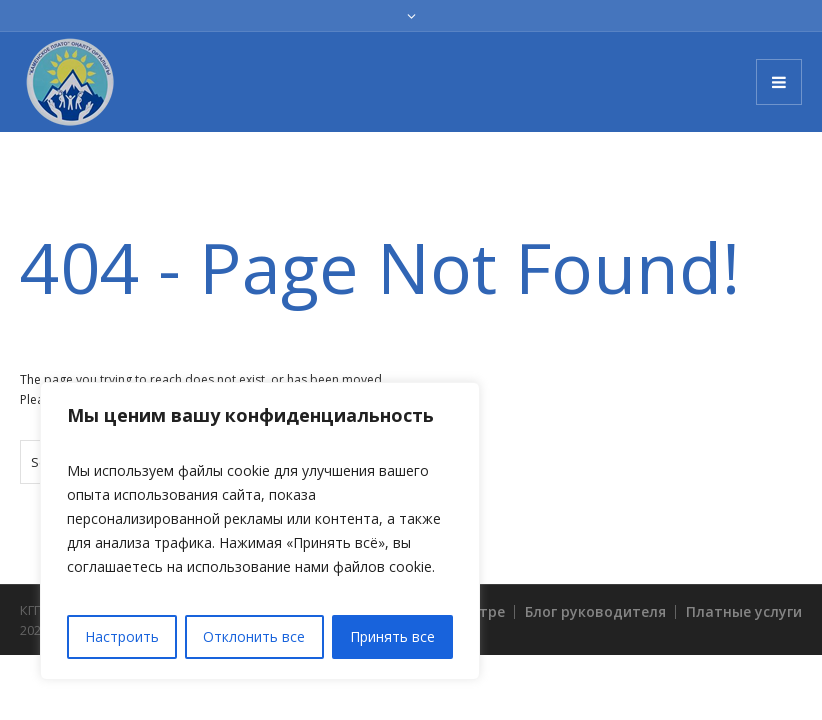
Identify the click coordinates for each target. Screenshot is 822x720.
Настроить (122, 636)
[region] (260, 531)
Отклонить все (254, 636)
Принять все (392, 636)
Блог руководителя (595, 611)
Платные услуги (744, 611)
